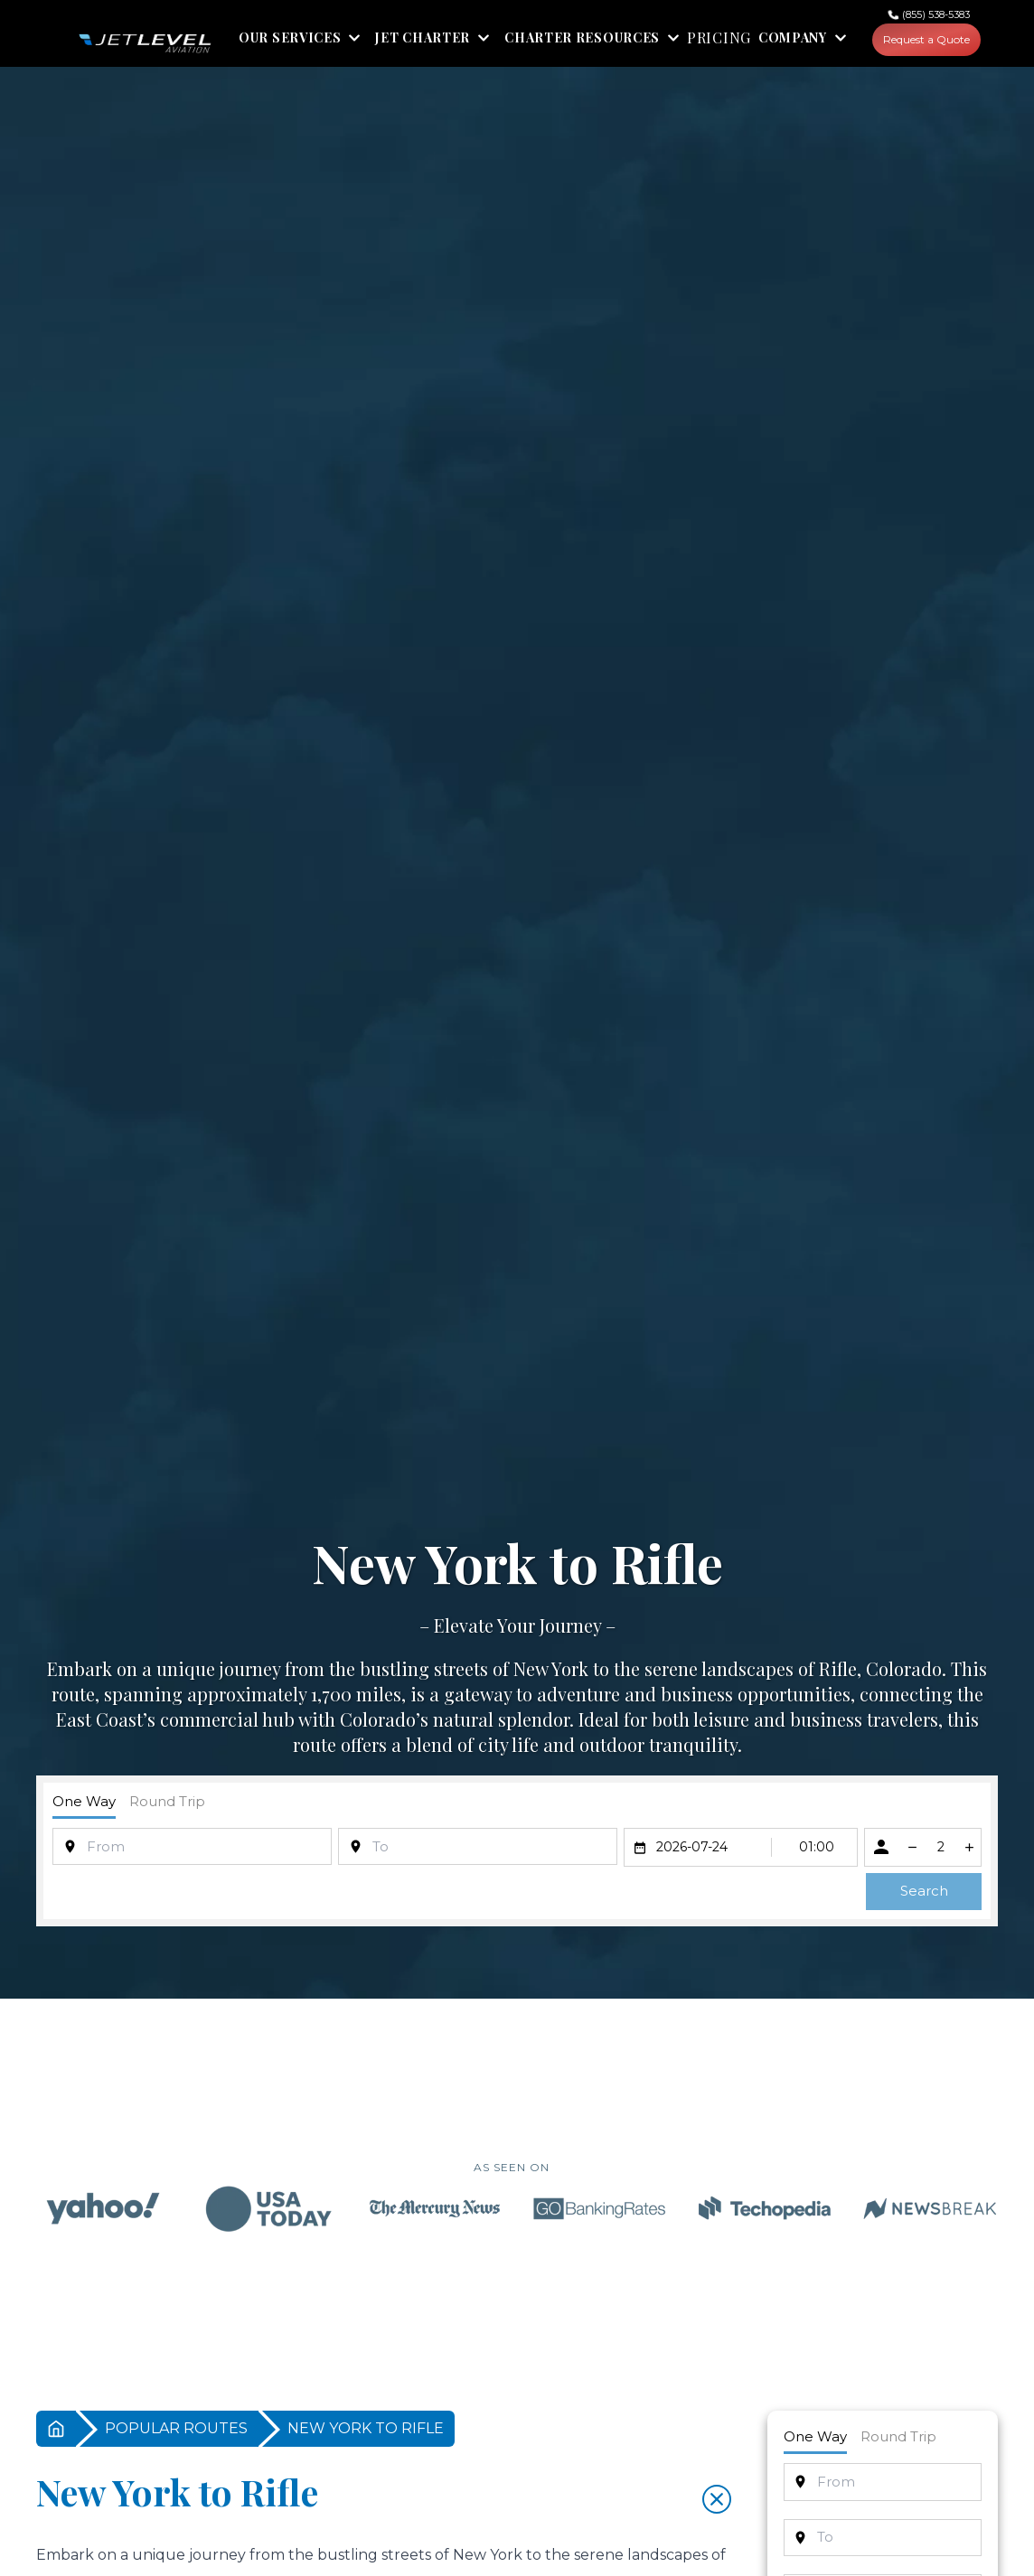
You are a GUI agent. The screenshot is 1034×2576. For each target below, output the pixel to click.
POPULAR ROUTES (176, 2428)
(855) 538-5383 (936, 14)
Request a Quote (926, 39)
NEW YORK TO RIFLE (365, 2428)
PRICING (719, 38)
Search (924, 1890)
